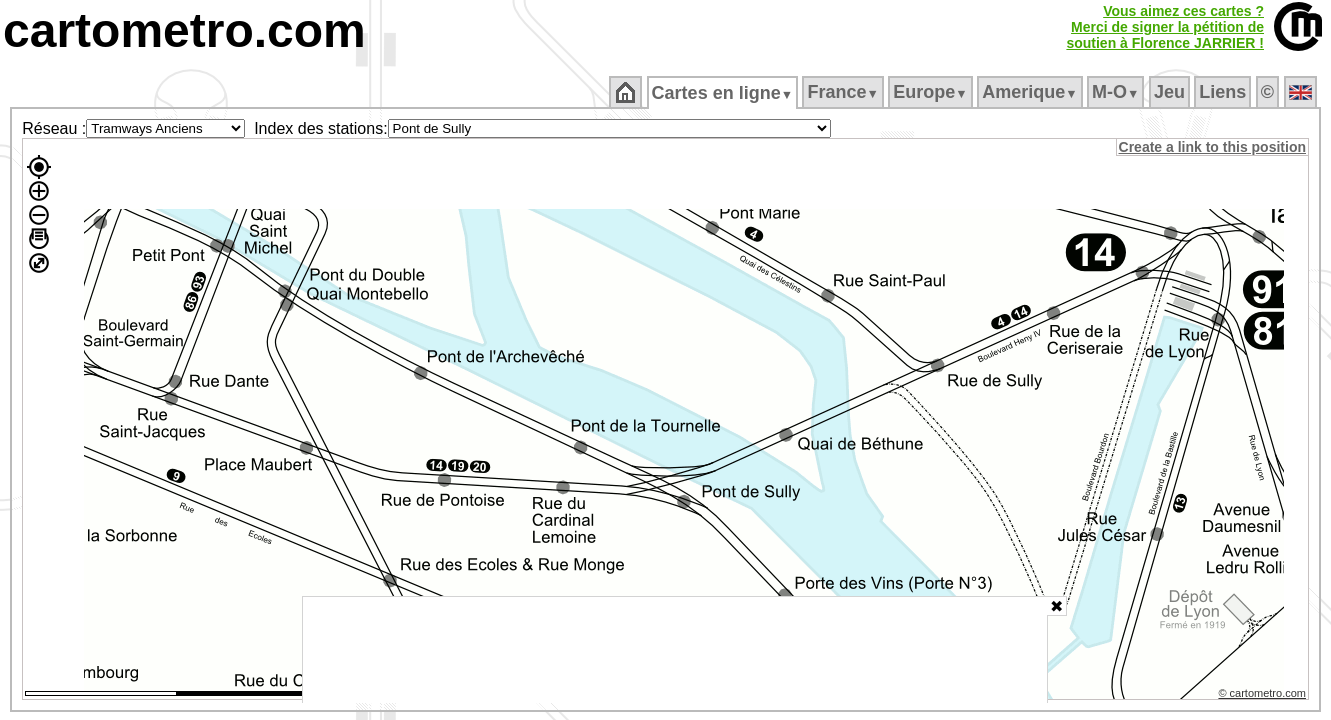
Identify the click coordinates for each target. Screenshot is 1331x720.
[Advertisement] (675, 650)
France (844, 92)
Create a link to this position (1213, 147)
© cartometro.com (1264, 696)
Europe (932, 92)
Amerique (1031, 92)
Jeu (1170, 92)
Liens (1224, 92)
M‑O (1117, 92)
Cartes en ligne (723, 93)
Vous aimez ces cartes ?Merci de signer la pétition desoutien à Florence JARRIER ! (1165, 27)
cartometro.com (184, 30)
